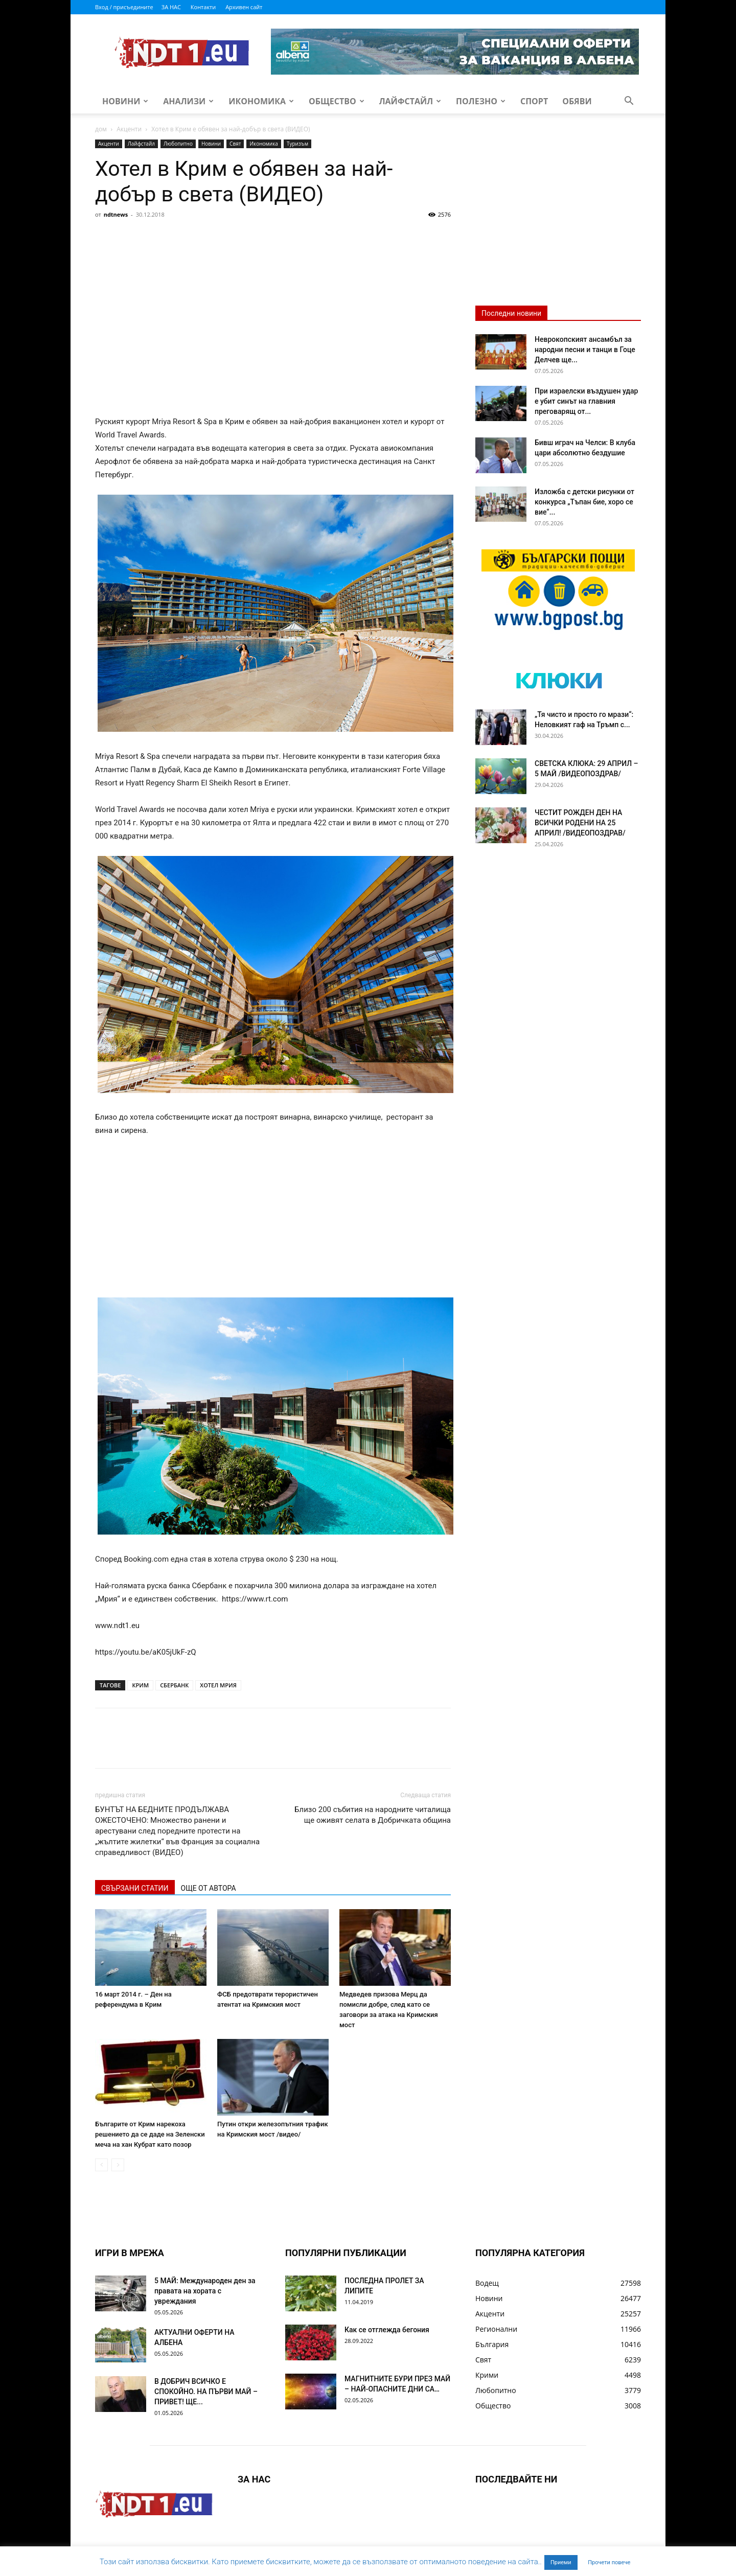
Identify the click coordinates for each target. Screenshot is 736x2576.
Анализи (188, 101)
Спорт (534, 101)
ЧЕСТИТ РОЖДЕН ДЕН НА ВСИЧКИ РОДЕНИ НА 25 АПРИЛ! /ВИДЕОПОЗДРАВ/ (580, 822)
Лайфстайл (410, 101)
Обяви (577, 101)
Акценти (129, 129)
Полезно (480, 101)
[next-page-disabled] (117, 2165)
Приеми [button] (560, 2562)
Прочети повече (609, 2562)
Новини (125, 101)
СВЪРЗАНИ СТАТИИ (135, 1888)
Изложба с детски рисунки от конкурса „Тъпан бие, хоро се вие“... (584, 502)
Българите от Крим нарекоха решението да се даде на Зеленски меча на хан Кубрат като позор (150, 2134)
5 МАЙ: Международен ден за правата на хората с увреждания (205, 2291)
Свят (235, 143)
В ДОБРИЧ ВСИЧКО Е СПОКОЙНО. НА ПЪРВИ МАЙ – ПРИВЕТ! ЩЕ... (206, 2391)
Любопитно (178, 143)
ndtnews (116, 214)
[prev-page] (101, 2165)
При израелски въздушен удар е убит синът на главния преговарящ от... (586, 401)
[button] (628, 102)
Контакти (203, 7)
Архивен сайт (243, 7)
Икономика (261, 101)
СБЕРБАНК (174, 1685)
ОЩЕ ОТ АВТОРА (208, 1888)
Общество (336, 101)
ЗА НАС (171, 7)
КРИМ (140, 1685)
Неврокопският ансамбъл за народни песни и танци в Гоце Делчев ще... (585, 349)
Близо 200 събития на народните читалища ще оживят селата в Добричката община (372, 1815)
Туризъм (297, 143)
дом (101, 129)
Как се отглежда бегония (386, 2330)
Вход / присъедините (124, 7)
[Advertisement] (273, 298)
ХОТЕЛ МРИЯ (218, 1685)
